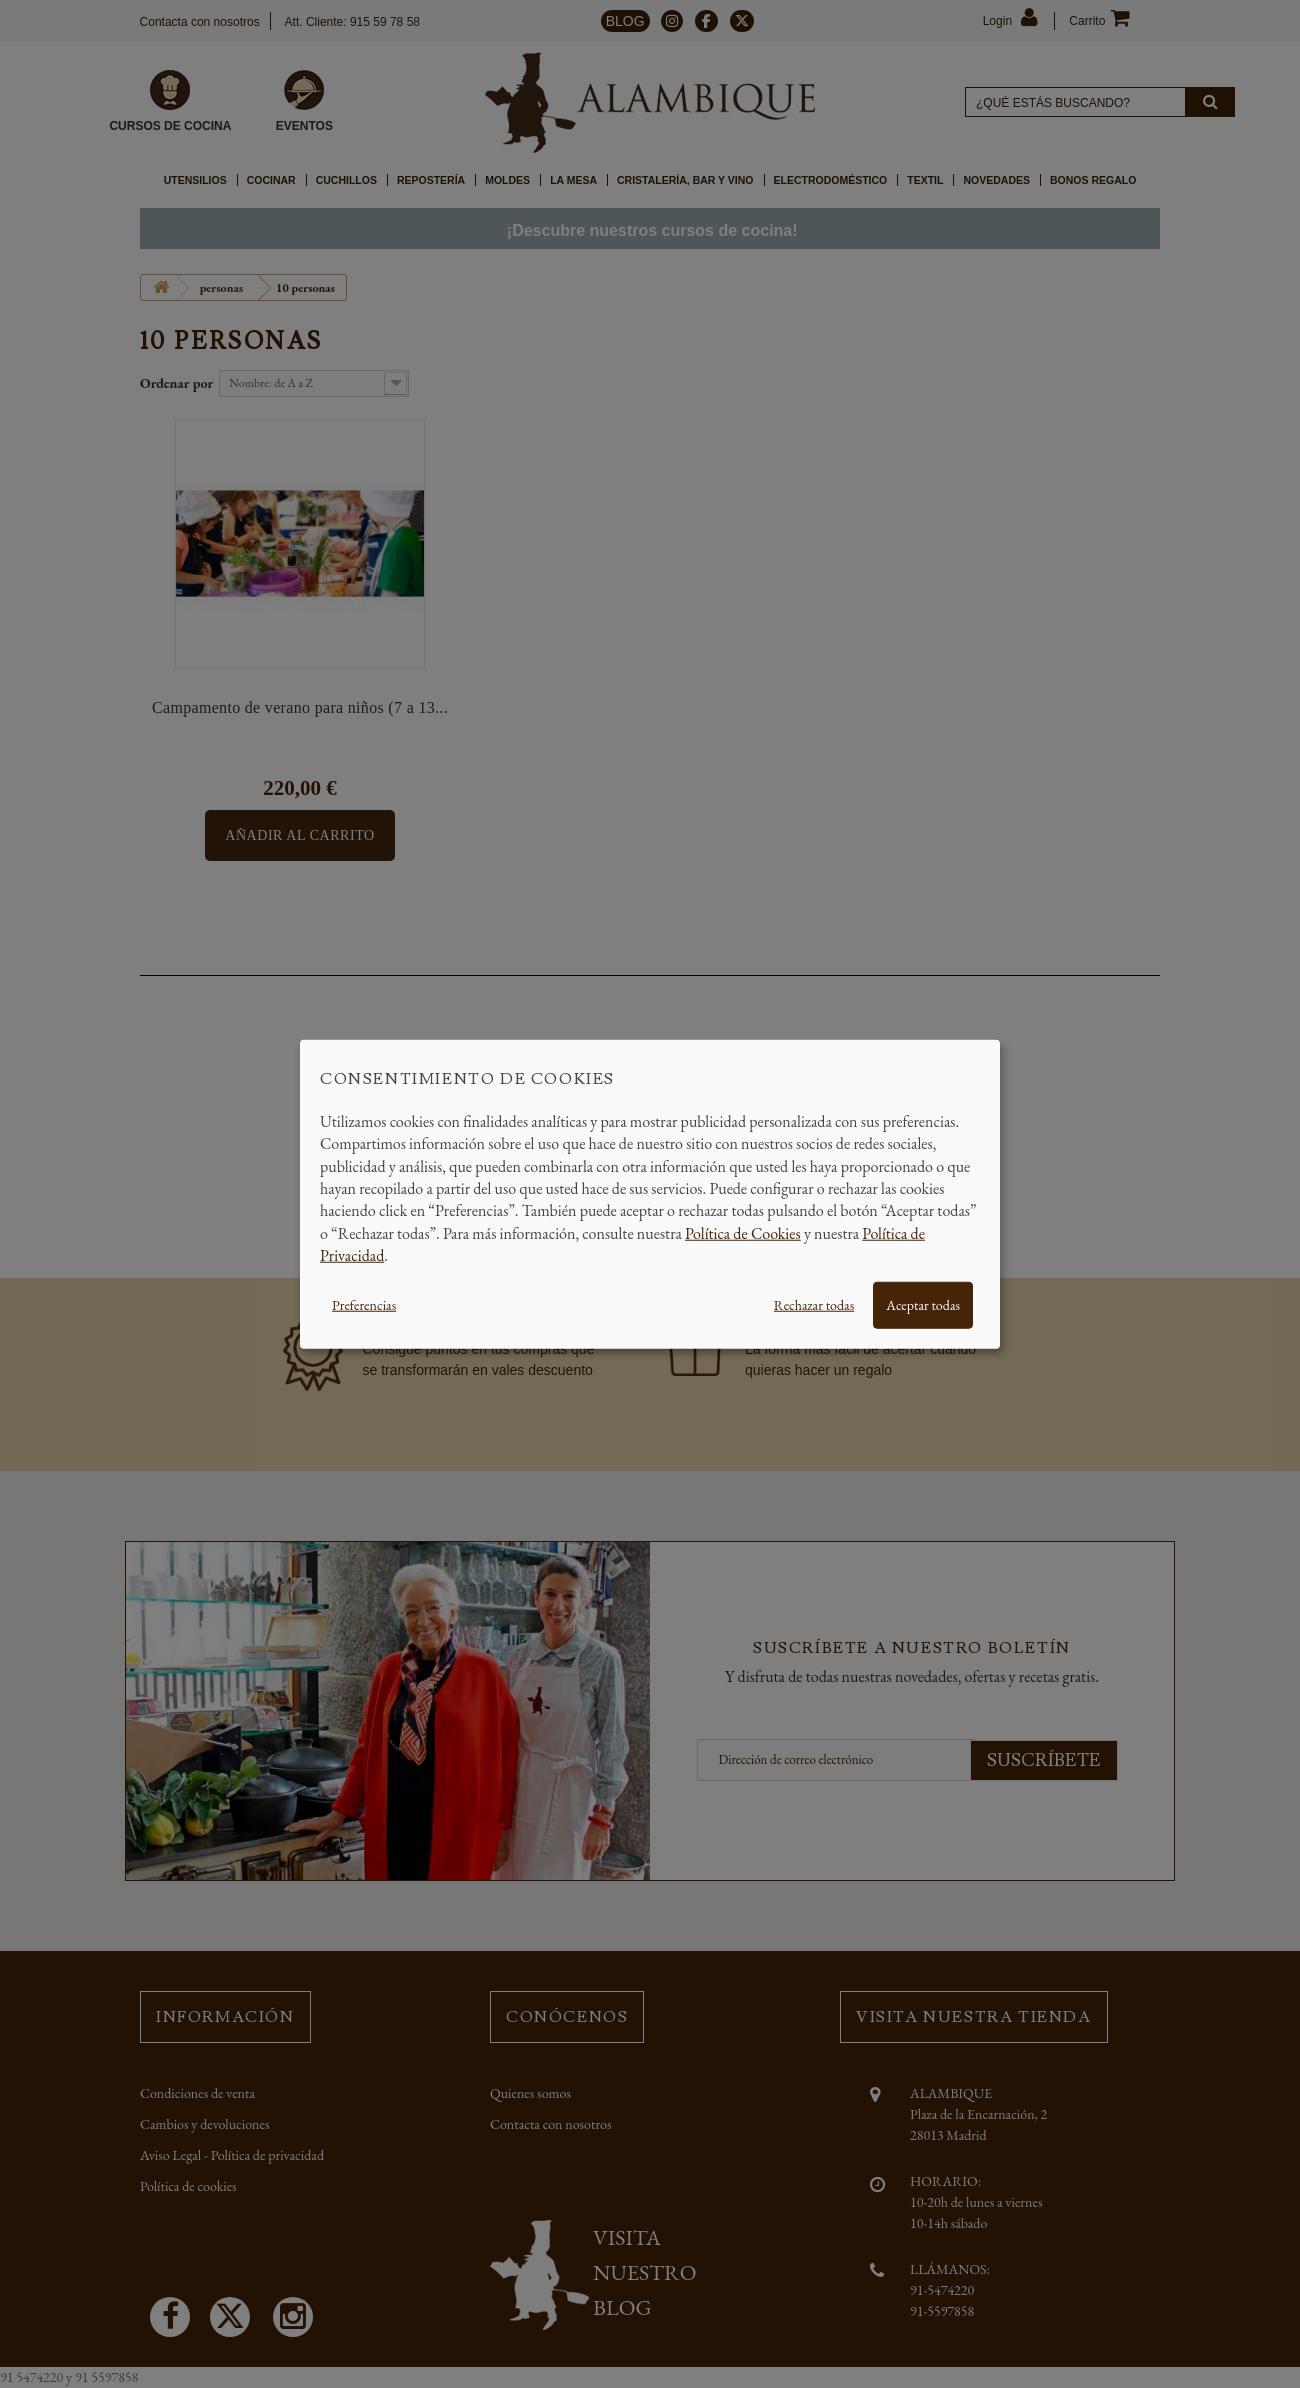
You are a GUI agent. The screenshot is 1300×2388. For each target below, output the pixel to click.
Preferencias (364, 1304)
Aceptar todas (923, 1304)
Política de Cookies (743, 1232)
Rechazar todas (814, 1304)
